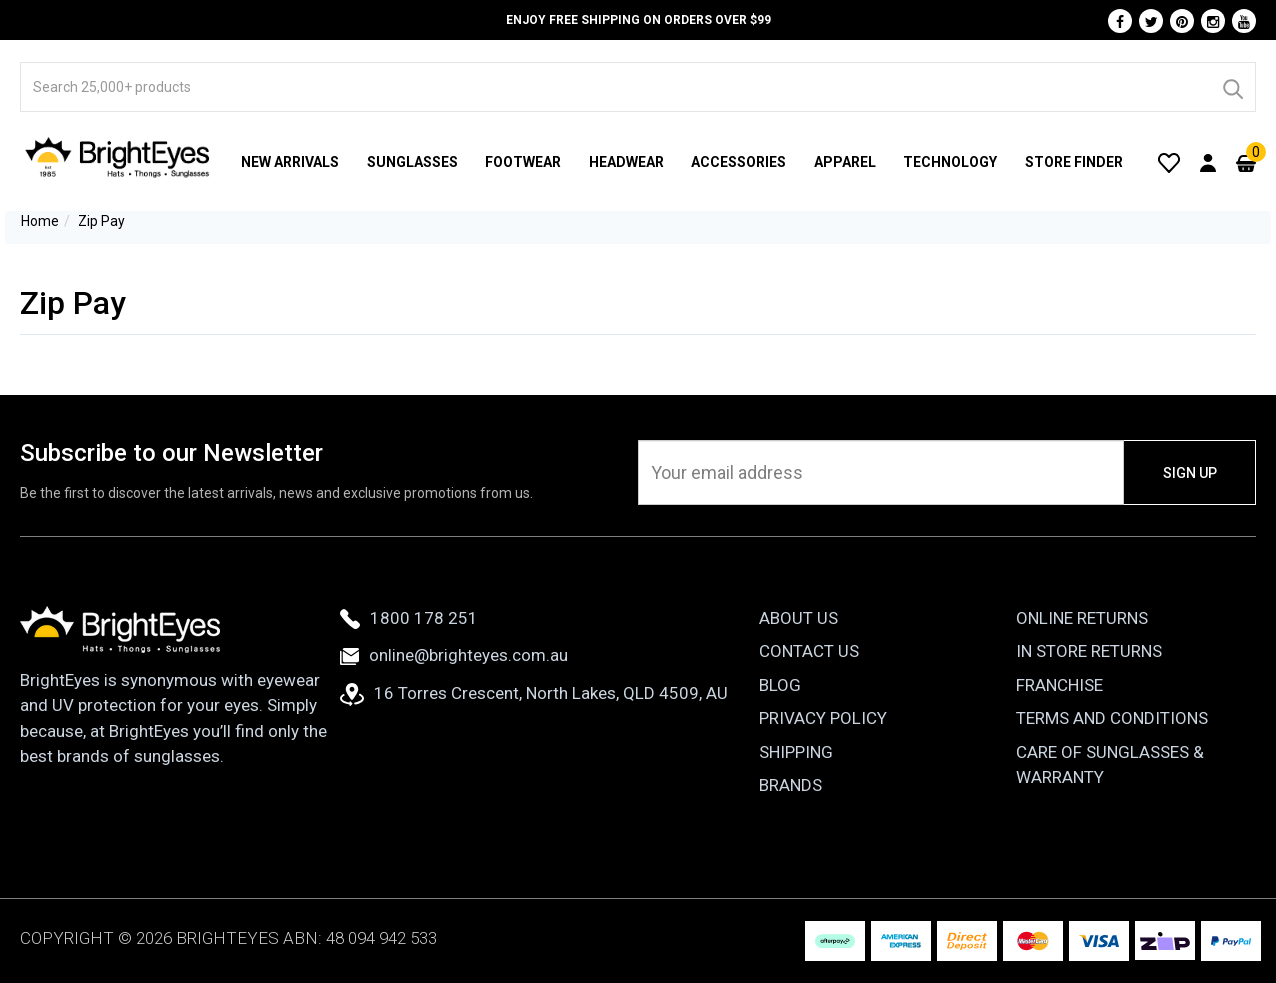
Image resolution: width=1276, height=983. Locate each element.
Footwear (523, 162)
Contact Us (809, 651)
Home (40, 221)
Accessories (738, 162)
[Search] (1232, 87)
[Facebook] (1120, 21)
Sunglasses (412, 162)
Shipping (796, 752)
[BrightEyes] (118, 157)
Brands (790, 785)
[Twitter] (1151, 21)
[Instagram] (1213, 21)
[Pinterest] (1182, 21)
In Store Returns (1089, 651)
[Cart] (1246, 162)
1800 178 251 (409, 618)
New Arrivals (290, 162)
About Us (798, 618)
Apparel (845, 162)
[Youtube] (1244, 21)
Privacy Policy (823, 718)
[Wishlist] (1169, 162)
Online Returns (1082, 618)
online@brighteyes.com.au (454, 655)
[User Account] (1208, 162)
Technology (950, 162)
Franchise (1059, 685)
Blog (780, 685)
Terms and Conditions (1112, 718)
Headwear (626, 162)
